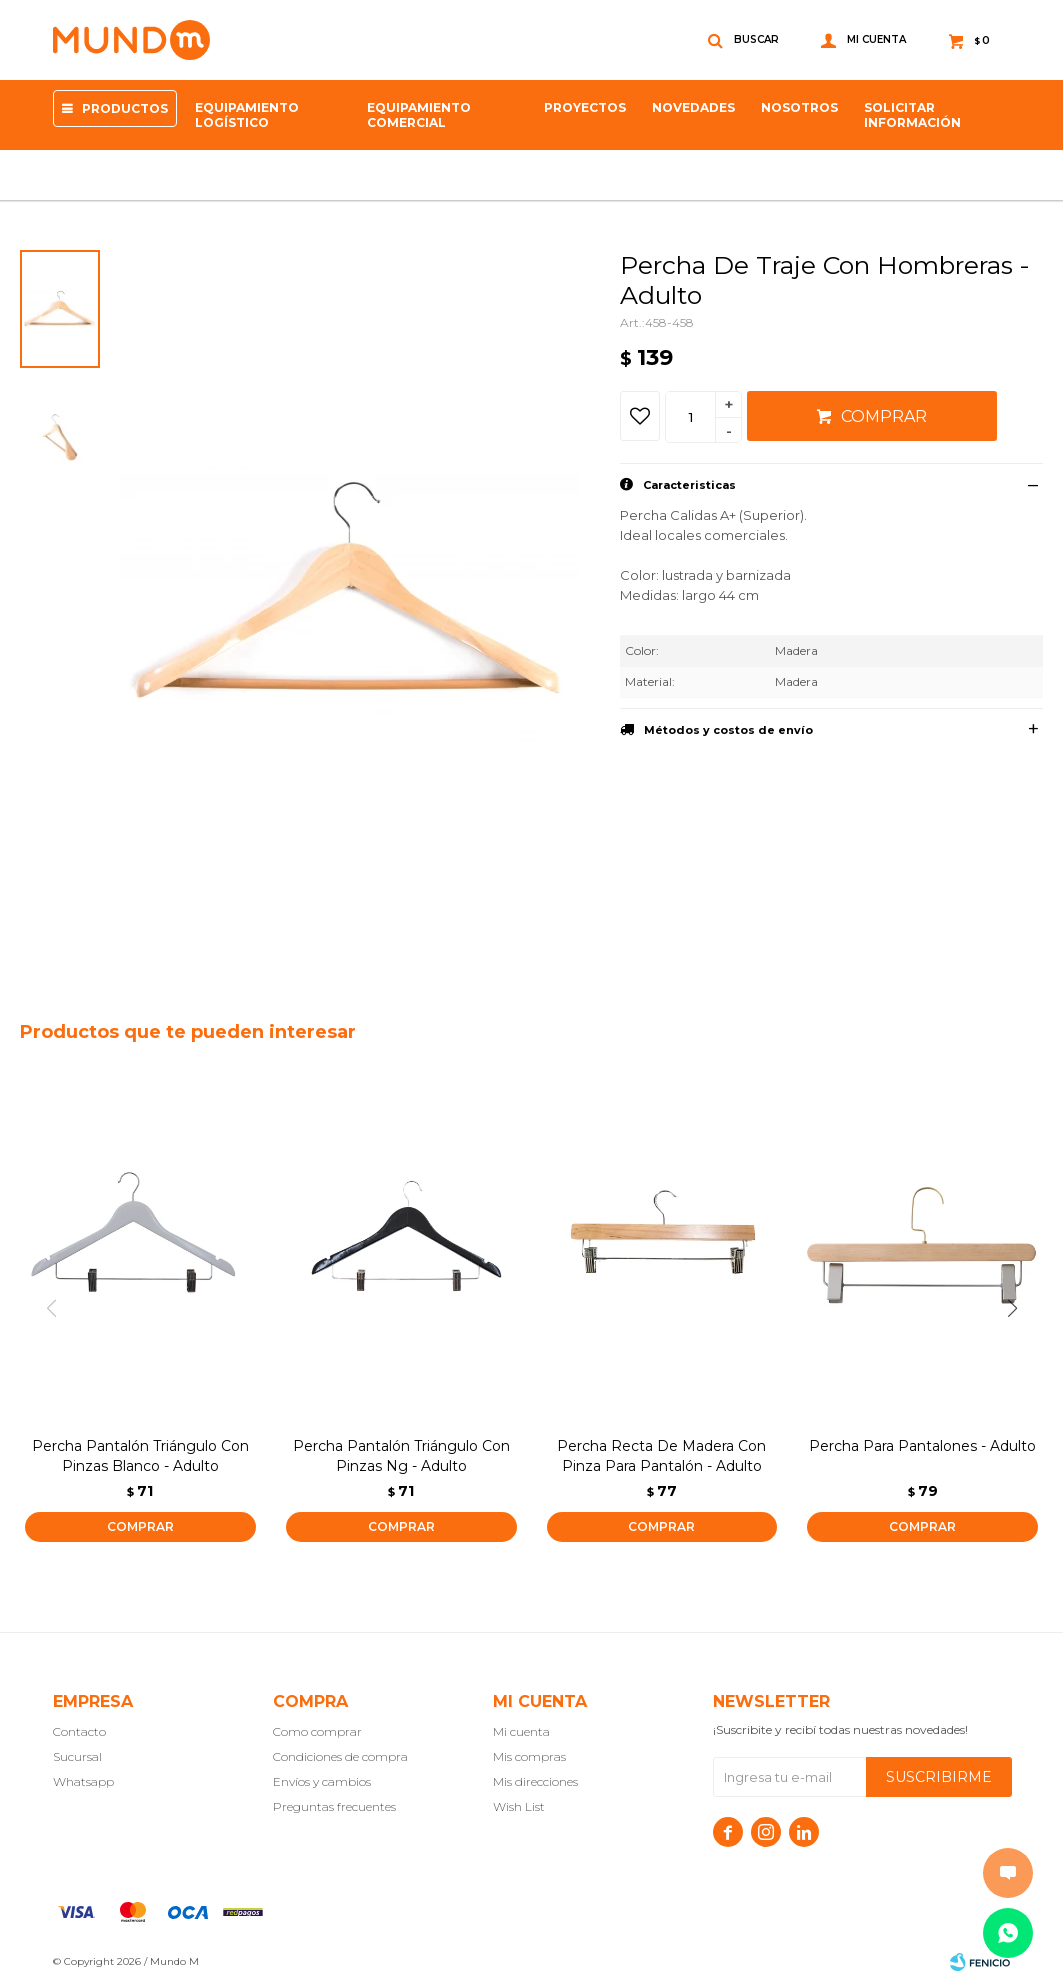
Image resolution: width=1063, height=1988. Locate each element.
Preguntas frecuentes (334, 1806)
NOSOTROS (799, 107)
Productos (125, 108)
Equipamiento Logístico (247, 115)
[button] (1019, 1309)
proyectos (585, 107)
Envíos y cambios (322, 1781)
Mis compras (529, 1756)
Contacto (79, 1731)
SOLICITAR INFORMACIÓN (912, 115)
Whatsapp (83, 1781)
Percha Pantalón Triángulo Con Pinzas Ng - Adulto (401, 1456)
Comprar (884, 416)
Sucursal (77, 1756)
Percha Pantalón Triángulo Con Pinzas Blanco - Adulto (140, 1456)
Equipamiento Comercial (419, 115)
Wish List (519, 1806)
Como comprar (317, 1731)
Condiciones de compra (340, 1756)
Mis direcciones (535, 1781)
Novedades (693, 107)
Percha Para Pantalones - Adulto (922, 1446)
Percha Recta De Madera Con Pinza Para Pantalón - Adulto (661, 1456)
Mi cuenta (521, 1731)
